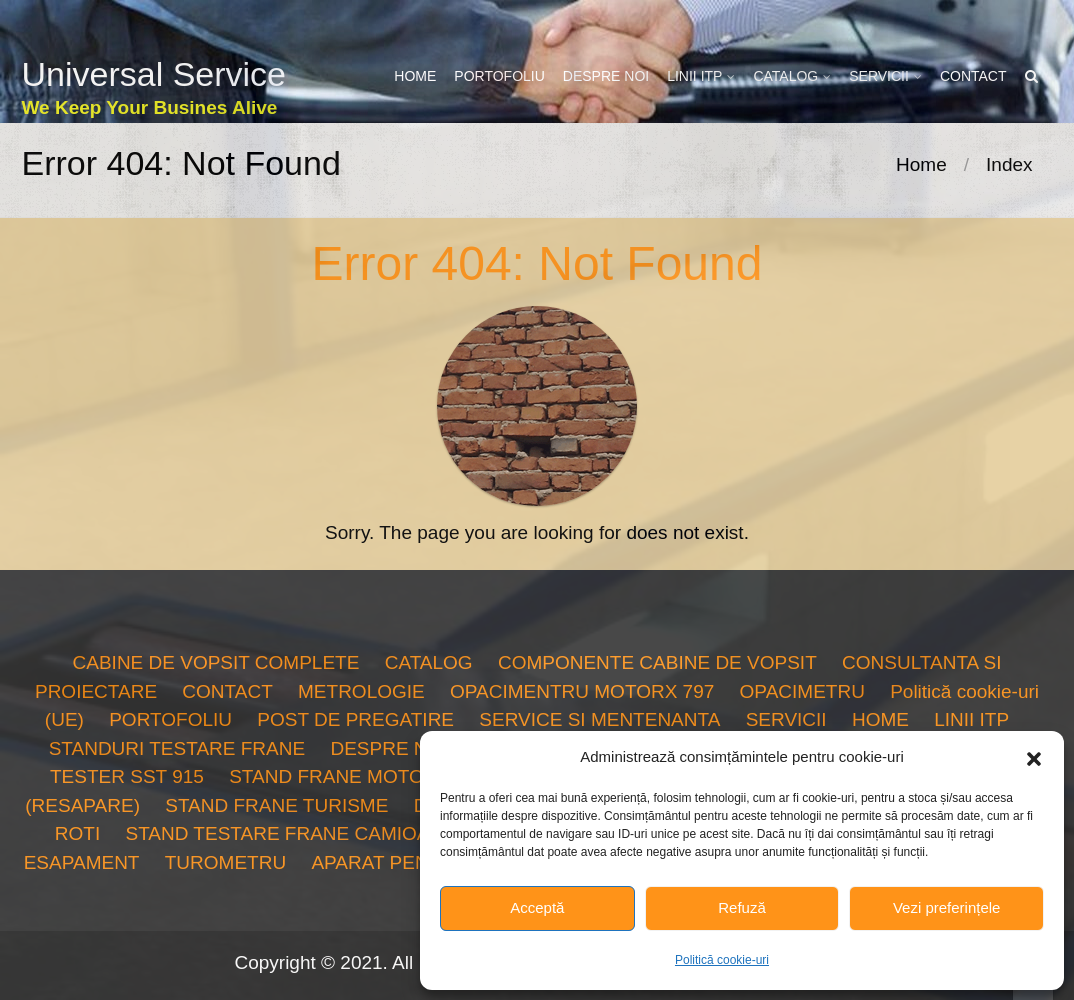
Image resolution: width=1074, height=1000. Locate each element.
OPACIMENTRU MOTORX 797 (582, 691)
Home (921, 164)
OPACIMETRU (802, 691)
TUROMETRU (225, 862)
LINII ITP (694, 76)
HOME (415, 76)
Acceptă (537, 907)
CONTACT (973, 76)
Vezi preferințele (947, 907)
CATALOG (785, 76)
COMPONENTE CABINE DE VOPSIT (657, 662)
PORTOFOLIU (499, 76)
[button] (1034, 757)
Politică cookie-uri (722, 960)
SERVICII (879, 76)
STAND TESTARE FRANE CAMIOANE (290, 833)
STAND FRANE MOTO (326, 776)
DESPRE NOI (606, 76)
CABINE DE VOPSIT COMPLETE (216, 662)
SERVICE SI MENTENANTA (599, 719)
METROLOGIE (361, 691)
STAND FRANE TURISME (276, 805)
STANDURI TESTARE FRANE (177, 748)
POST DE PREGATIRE (355, 719)
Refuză (742, 907)
